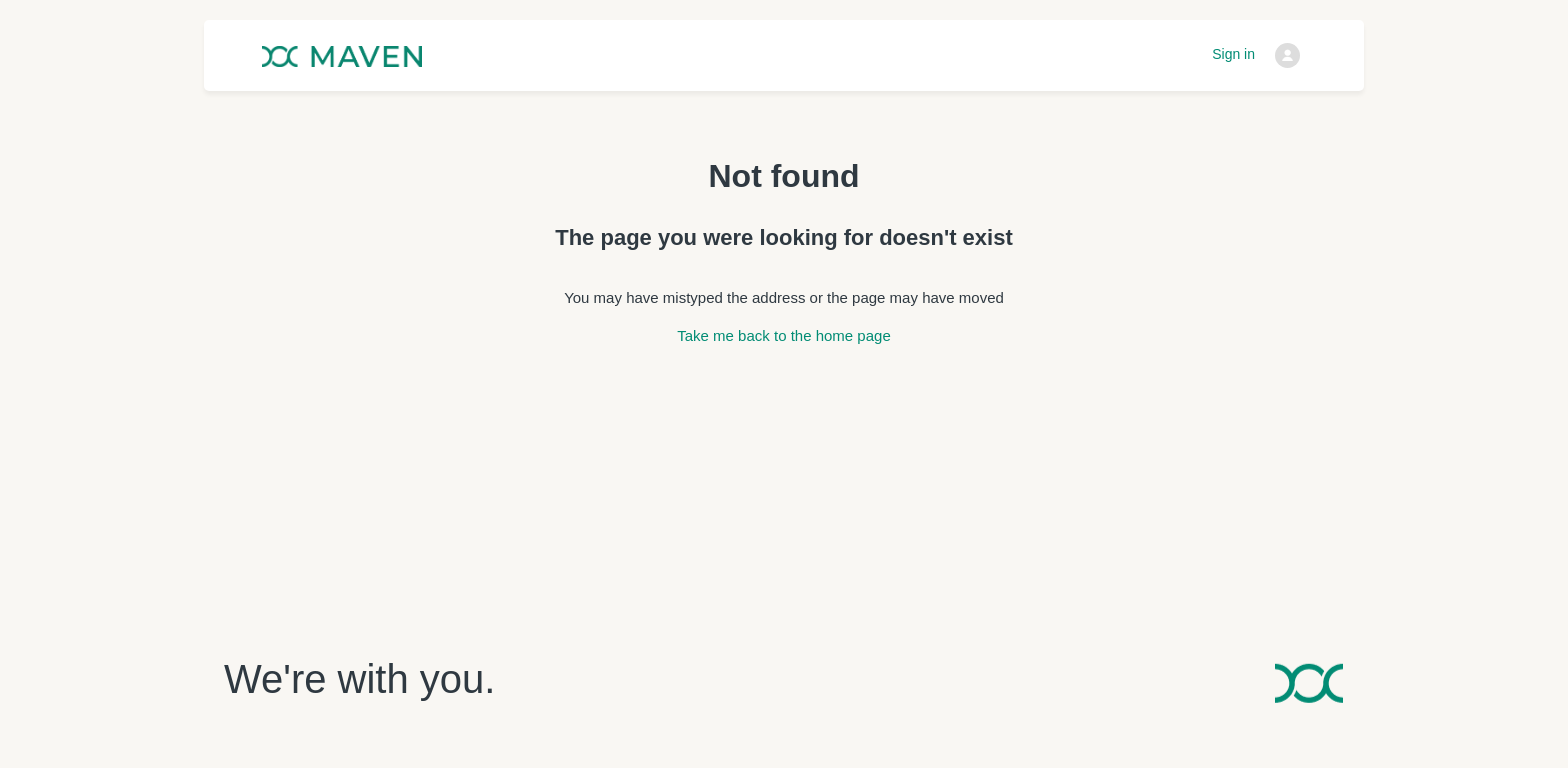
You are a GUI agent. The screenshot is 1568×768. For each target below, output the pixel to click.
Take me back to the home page (783, 335)
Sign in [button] (1233, 54)
